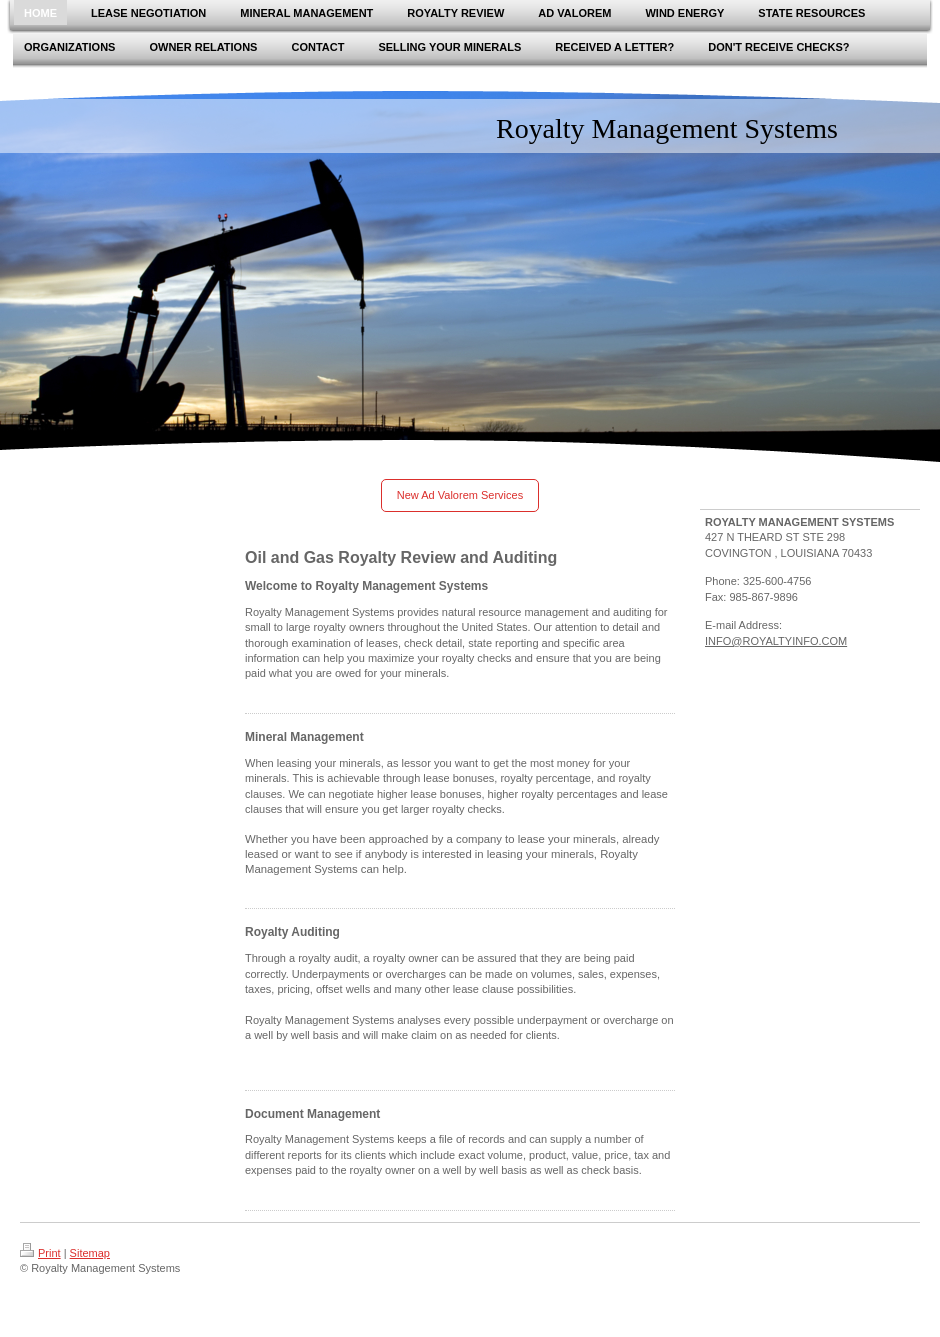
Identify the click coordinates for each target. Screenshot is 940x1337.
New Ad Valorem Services (460, 495)
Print (40, 1253)
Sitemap (90, 1253)
